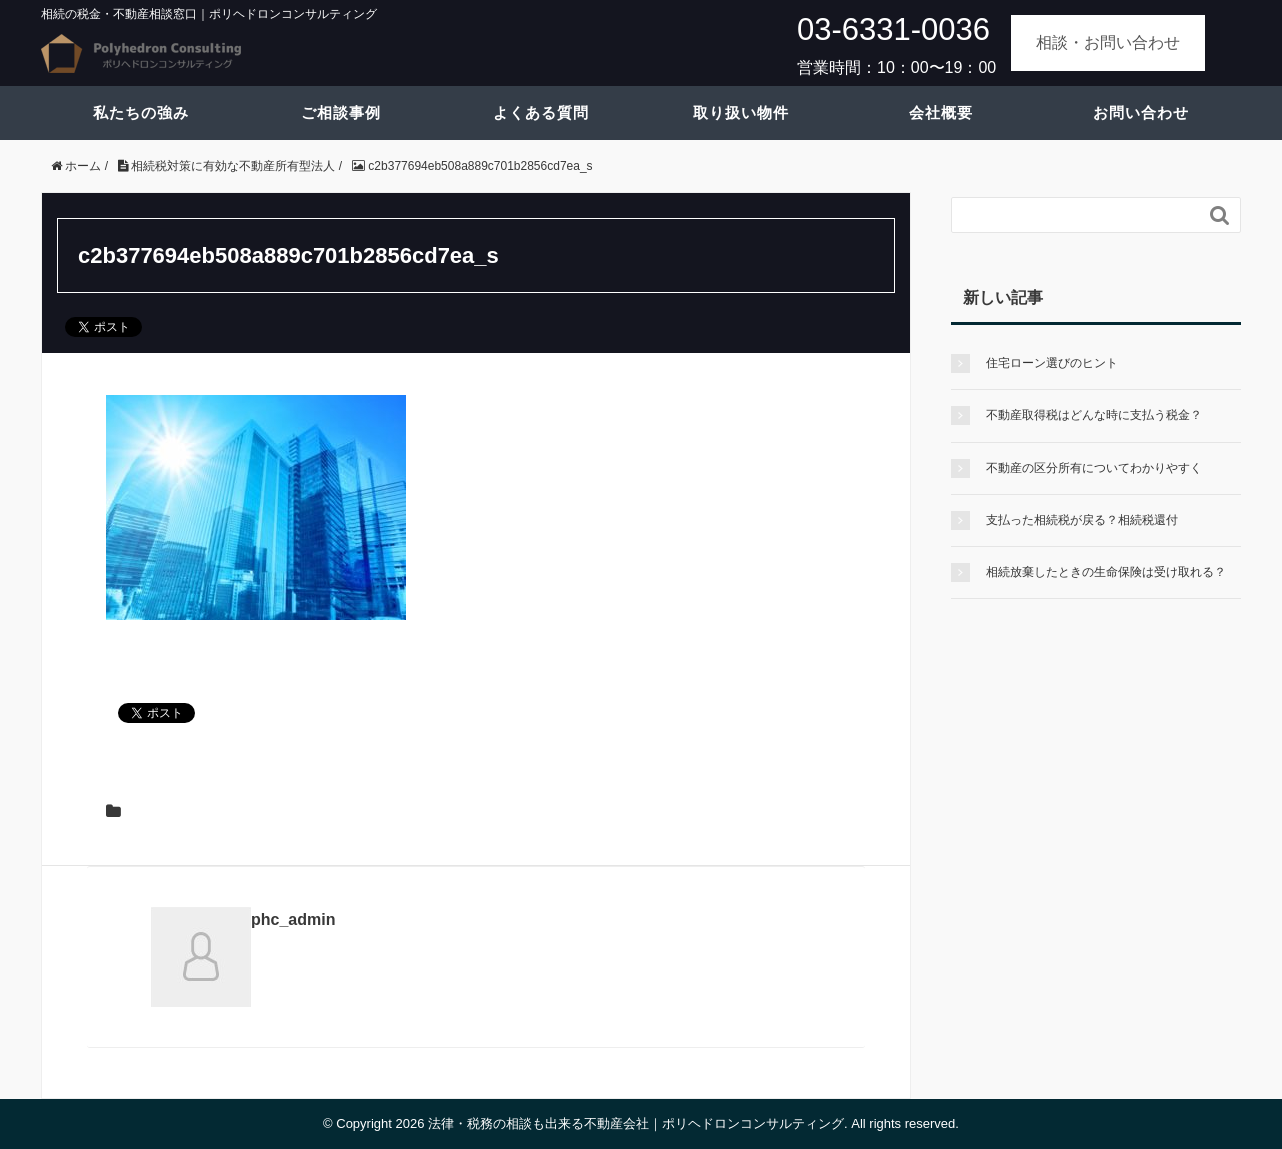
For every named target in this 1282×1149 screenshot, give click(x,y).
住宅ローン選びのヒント (1052, 363)
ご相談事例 (341, 112)
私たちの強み (141, 112)
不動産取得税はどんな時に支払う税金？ (1094, 415)
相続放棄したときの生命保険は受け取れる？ (1106, 572)
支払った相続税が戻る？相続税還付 (1082, 520)
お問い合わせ (1141, 112)
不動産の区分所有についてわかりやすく (1094, 468)
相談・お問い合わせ (1108, 42)
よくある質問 (541, 112)
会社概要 (941, 112)
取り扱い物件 (741, 112)
